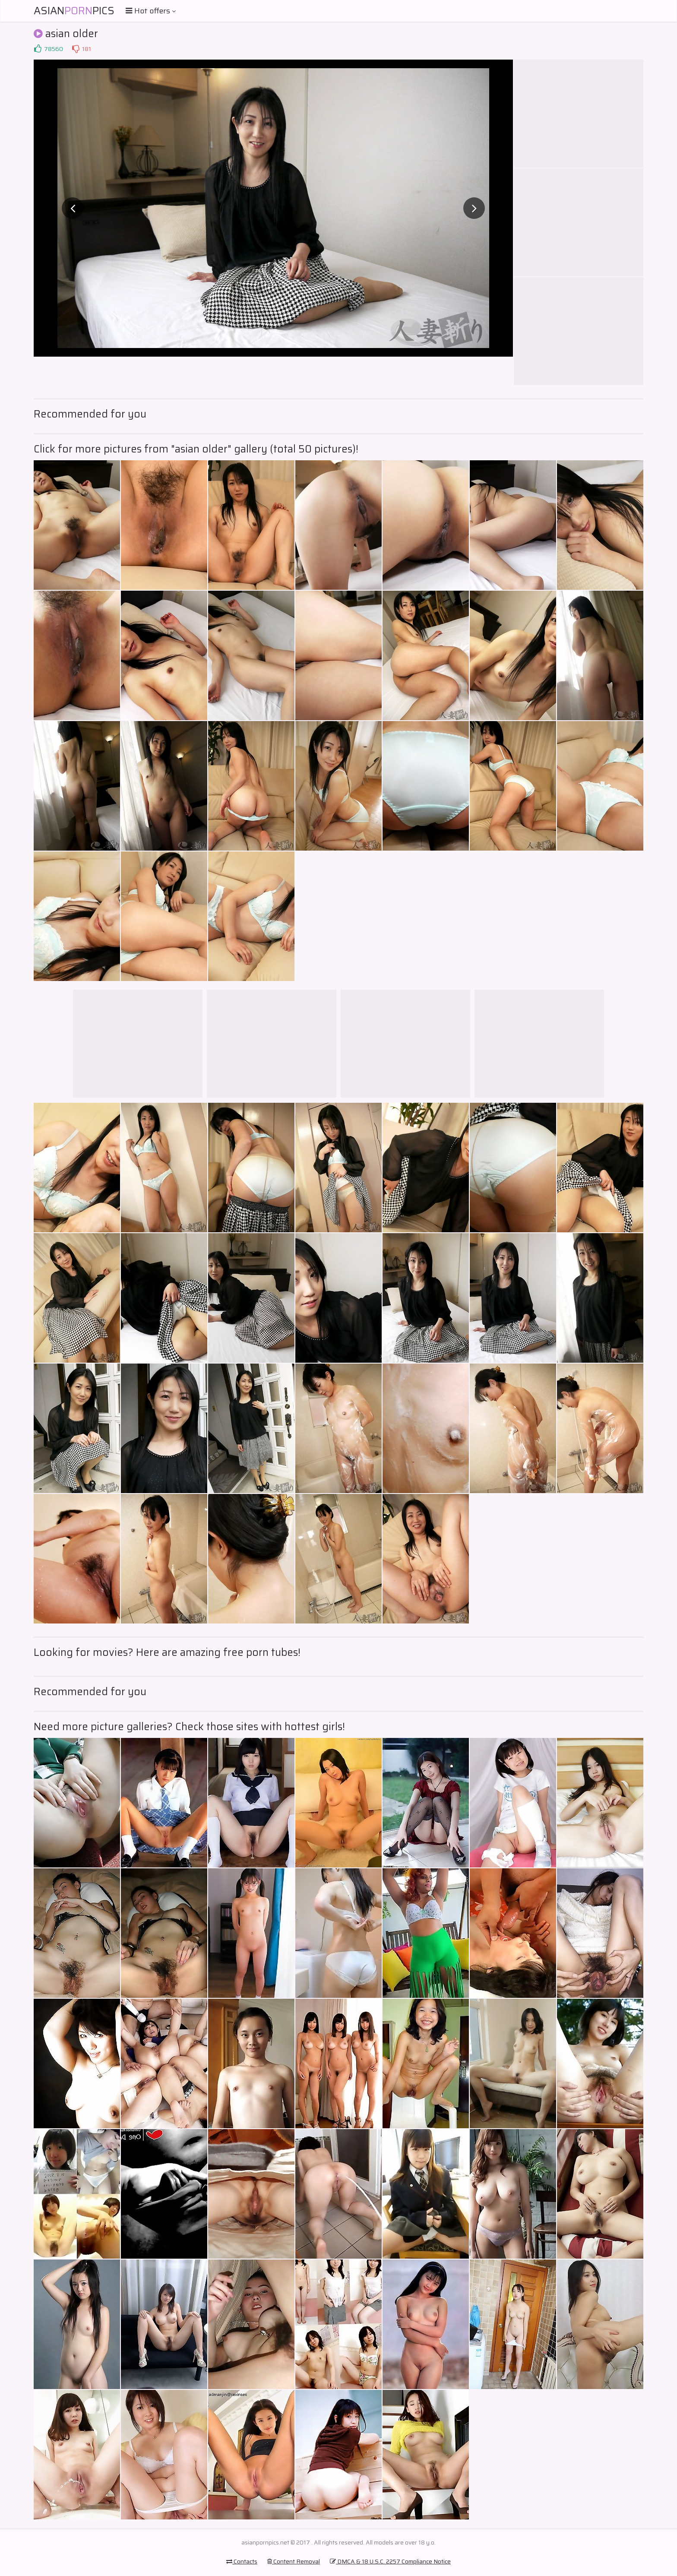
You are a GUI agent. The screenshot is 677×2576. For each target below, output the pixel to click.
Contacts (241, 2561)
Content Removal (293, 2561)
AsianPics (74, 11)
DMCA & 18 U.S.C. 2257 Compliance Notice (390, 2561)
